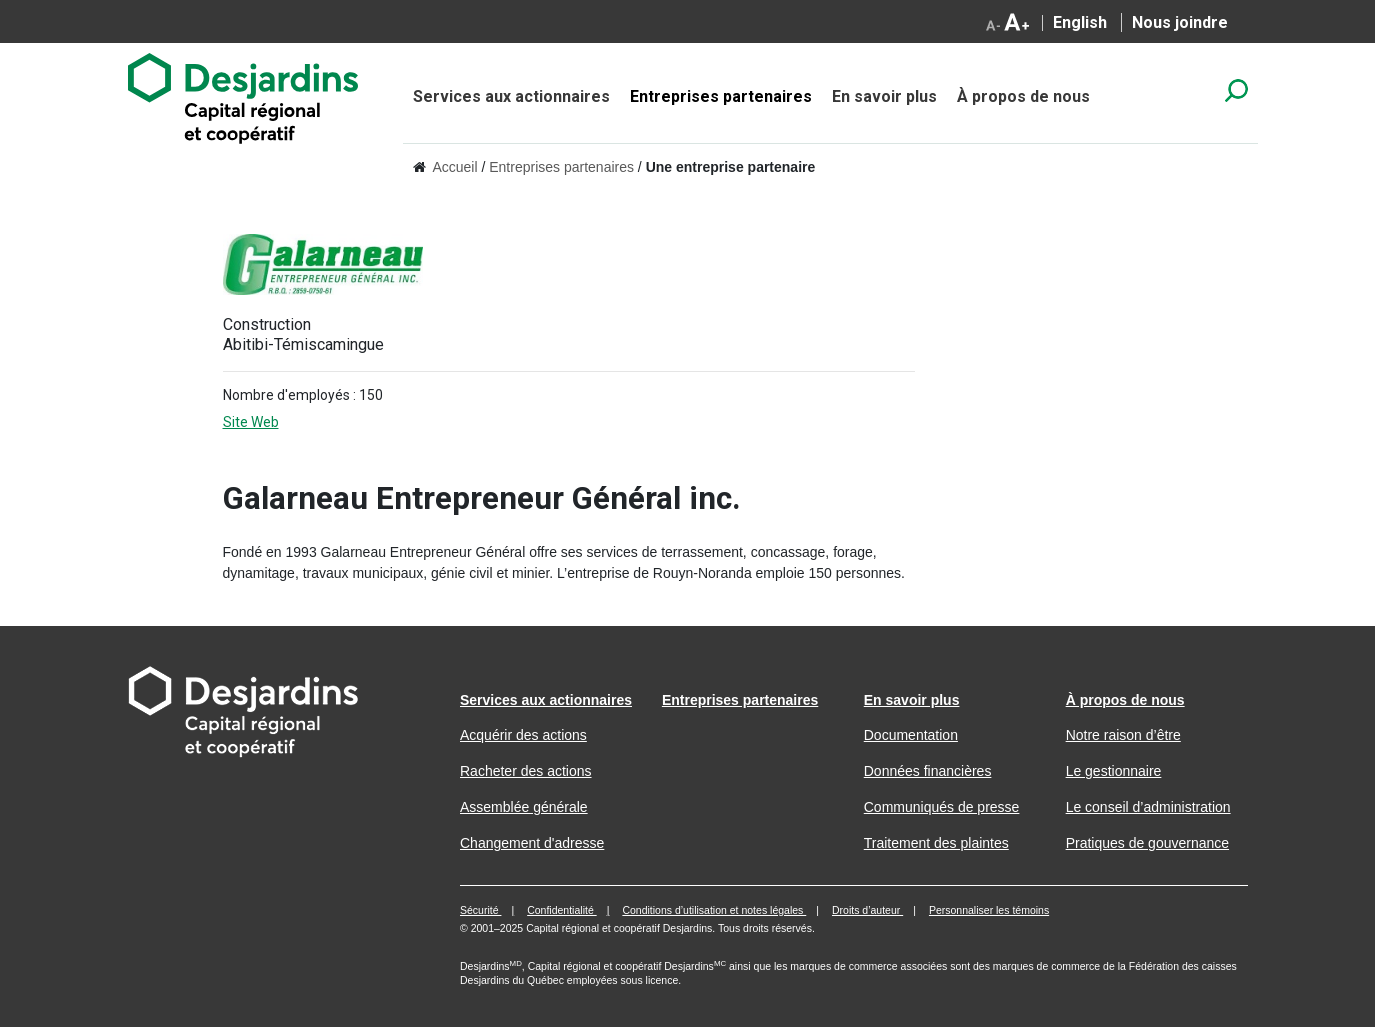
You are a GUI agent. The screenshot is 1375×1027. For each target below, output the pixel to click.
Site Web (267, 422)
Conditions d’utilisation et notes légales (714, 910)
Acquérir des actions (523, 735)
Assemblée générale (524, 807)
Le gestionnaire (1114, 771)
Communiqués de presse (942, 807)
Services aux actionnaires (511, 96)
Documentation (911, 735)
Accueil (454, 167)
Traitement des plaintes (936, 843)
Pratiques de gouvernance (1147, 843)
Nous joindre (1180, 22)
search (1236, 90)
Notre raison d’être (1123, 735)
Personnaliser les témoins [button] (989, 910)
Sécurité (480, 910)
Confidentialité (561, 910)
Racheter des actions (526, 771)
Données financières (928, 771)
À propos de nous (1023, 96)
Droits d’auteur (867, 910)
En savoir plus (884, 96)
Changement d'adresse (532, 843)
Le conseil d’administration (1148, 807)
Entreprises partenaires (721, 96)
